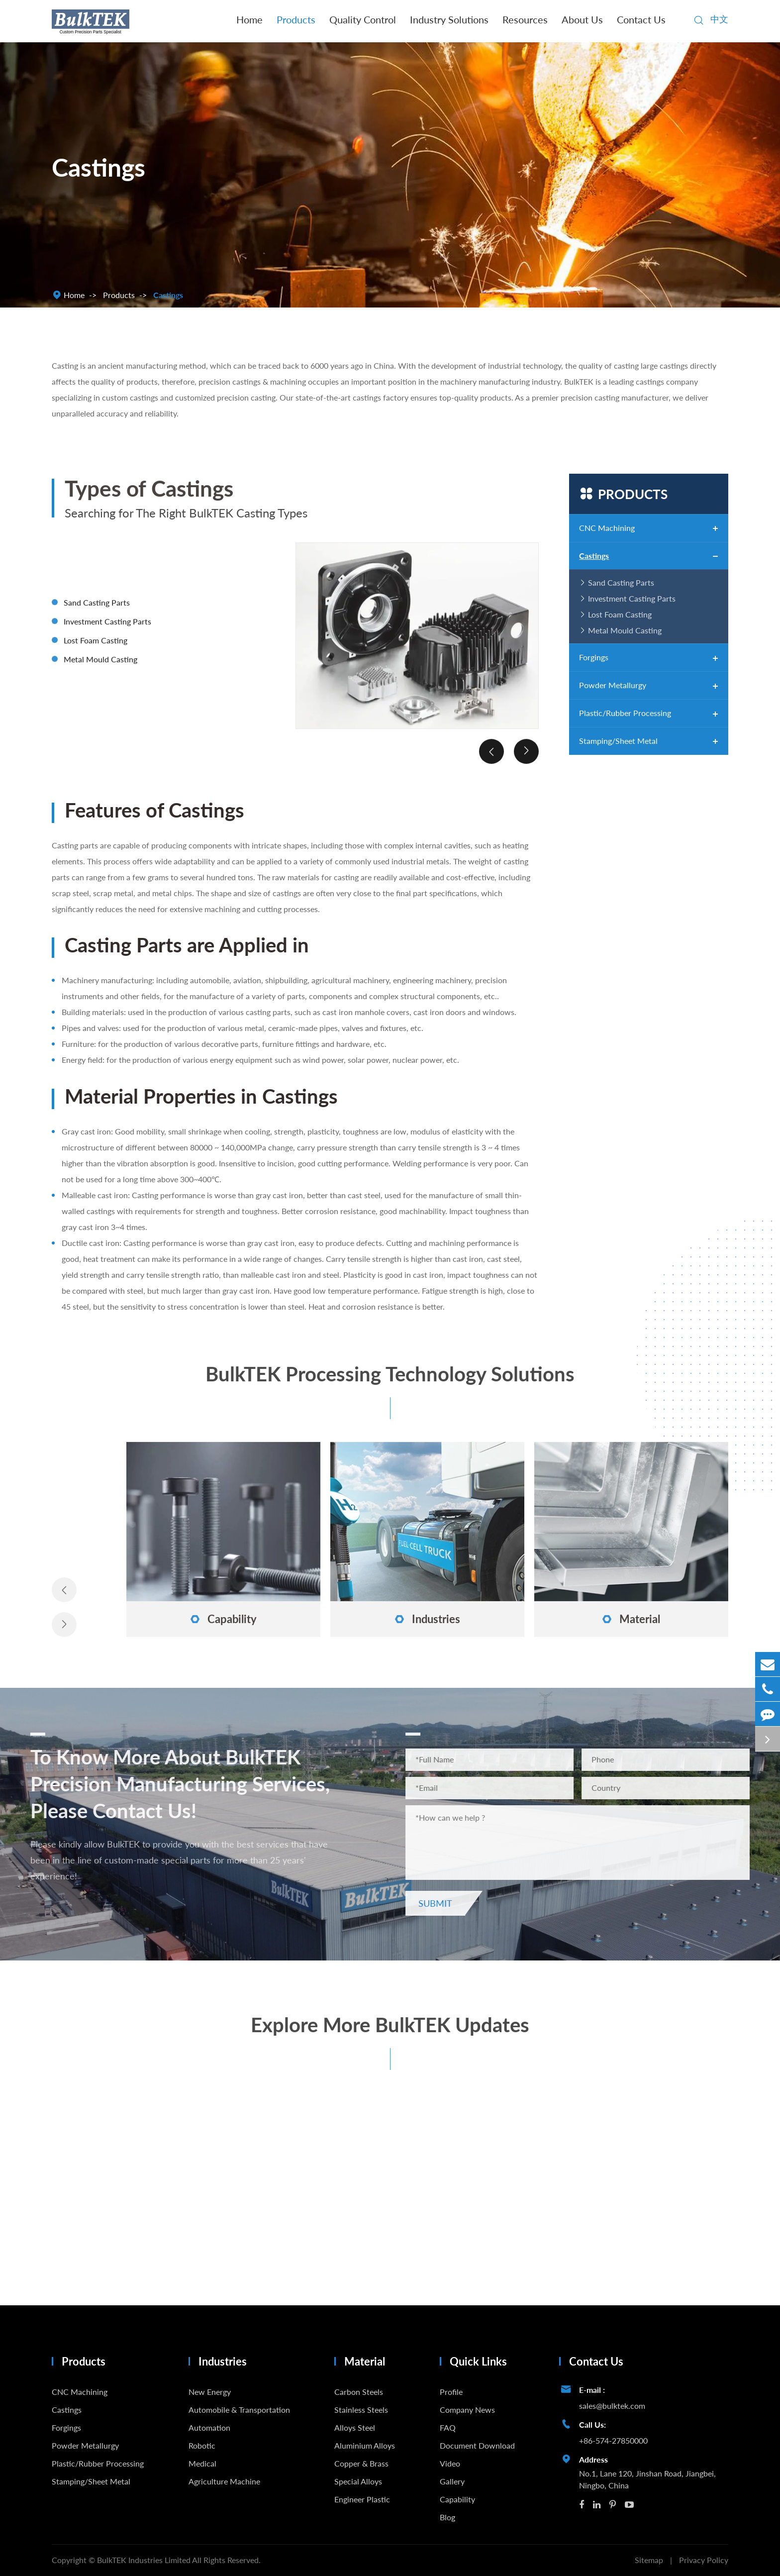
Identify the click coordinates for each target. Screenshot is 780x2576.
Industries (222, 2361)
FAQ (448, 2427)
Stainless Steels (361, 2409)
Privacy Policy (703, 2560)
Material (364, 2361)
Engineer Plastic (362, 2499)
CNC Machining (607, 527)
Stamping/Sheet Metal (618, 740)
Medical (202, 2463)
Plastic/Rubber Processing (625, 713)
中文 (719, 18)
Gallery (452, 2481)
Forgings (593, 657)
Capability (457, 2499)
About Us (582, 19)
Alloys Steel (354, 2427)
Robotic (202, 2445)
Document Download (477, 2445)
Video (450, 2463)
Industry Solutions (449, 19)
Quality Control (362, 19)
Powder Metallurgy (612, 685)
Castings (168, 295)
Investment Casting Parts (632, 598)
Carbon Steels (358, 2391)
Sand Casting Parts (621, 582)
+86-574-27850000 (613, 2440)
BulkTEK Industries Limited (144, 2560)
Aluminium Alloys (364, 2445)
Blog (447, 2517)
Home (249, 19)
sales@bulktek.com (612, 2405)
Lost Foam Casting (620, 614)
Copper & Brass (361, 2463)
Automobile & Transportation (239, 2409)
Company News (467, 2409)
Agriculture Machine (224, 2481)
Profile (451, 2391)
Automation (209, 2427)
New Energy (210, 2391)
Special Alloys (358, 2481)
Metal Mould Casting (625, 630)
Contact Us (641, 19)
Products (296, 19)
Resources (525, 19)
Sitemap (649, 2560)
